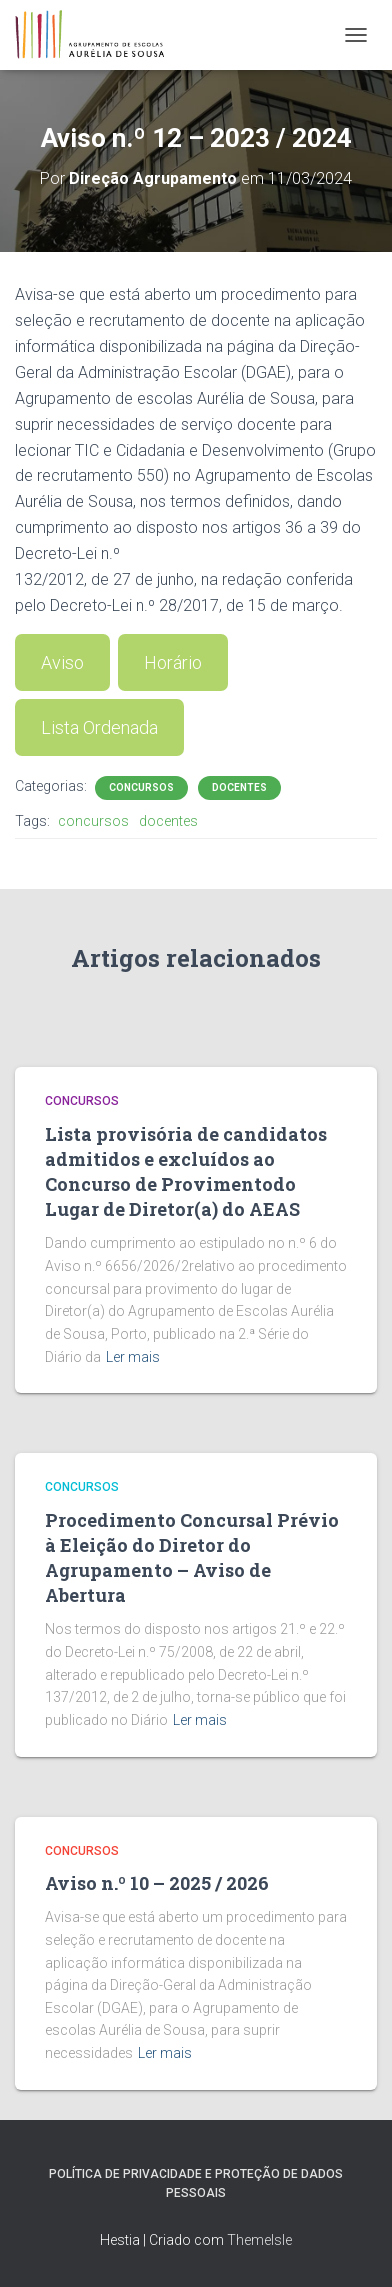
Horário (173, 662)
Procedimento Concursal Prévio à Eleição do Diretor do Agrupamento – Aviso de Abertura (192, 1558)
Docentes (239, 787)
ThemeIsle (259, 2240)
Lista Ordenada (99, 727)
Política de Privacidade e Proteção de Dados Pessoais (196, 2183)
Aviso (62, 662)
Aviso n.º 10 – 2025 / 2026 (157, 1883)
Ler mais (133, 1357)
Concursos (141, 787)
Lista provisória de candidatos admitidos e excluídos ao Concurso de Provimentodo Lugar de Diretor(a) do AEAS (186, 1172)
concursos (93, 821)
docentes (168, 821)
